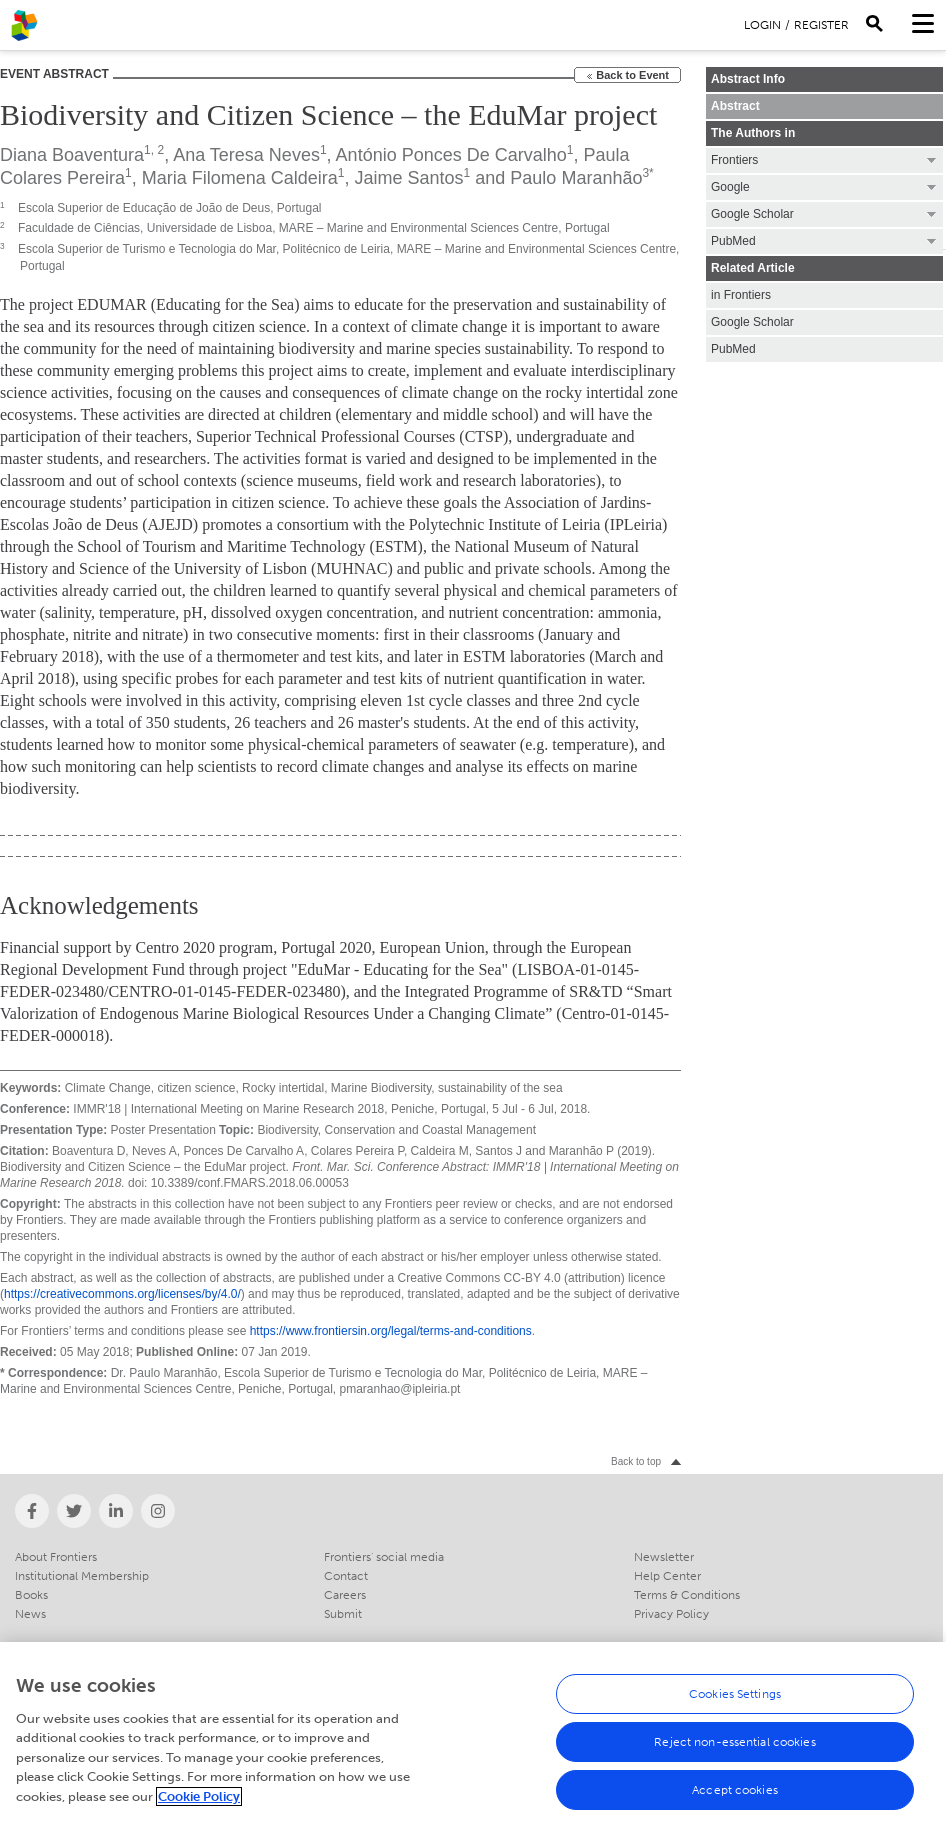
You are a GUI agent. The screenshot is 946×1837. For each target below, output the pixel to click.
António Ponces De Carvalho (451, 155)
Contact (346, 1576)
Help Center (667, 1576)
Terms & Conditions (687, 1595)
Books (31, 1595)
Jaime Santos (409, 178)
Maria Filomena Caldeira (240, 178)
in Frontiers (741, 295)
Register (821, 25)
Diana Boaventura (72, 155)
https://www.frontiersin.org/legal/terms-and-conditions (391, 1331)
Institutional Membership (82, 1576)
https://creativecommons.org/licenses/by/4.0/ (122, 1294)
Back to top (636, 1461)
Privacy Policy (671, 1614)
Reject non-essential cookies (734, 1751)
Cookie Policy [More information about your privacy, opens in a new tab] (199, 1805)
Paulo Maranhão (576, 178)
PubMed (733, 349)
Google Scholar (752, 322)
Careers (345, 1595)
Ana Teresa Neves (246, 155)
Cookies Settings (735, 1703)
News (30, 1614)
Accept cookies (735, 1799)
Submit (343, 1614)
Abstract (735, 106)
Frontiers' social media (384, 1557)
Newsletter (664, 1557)
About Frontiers (56, 1557)
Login (762, 25)
